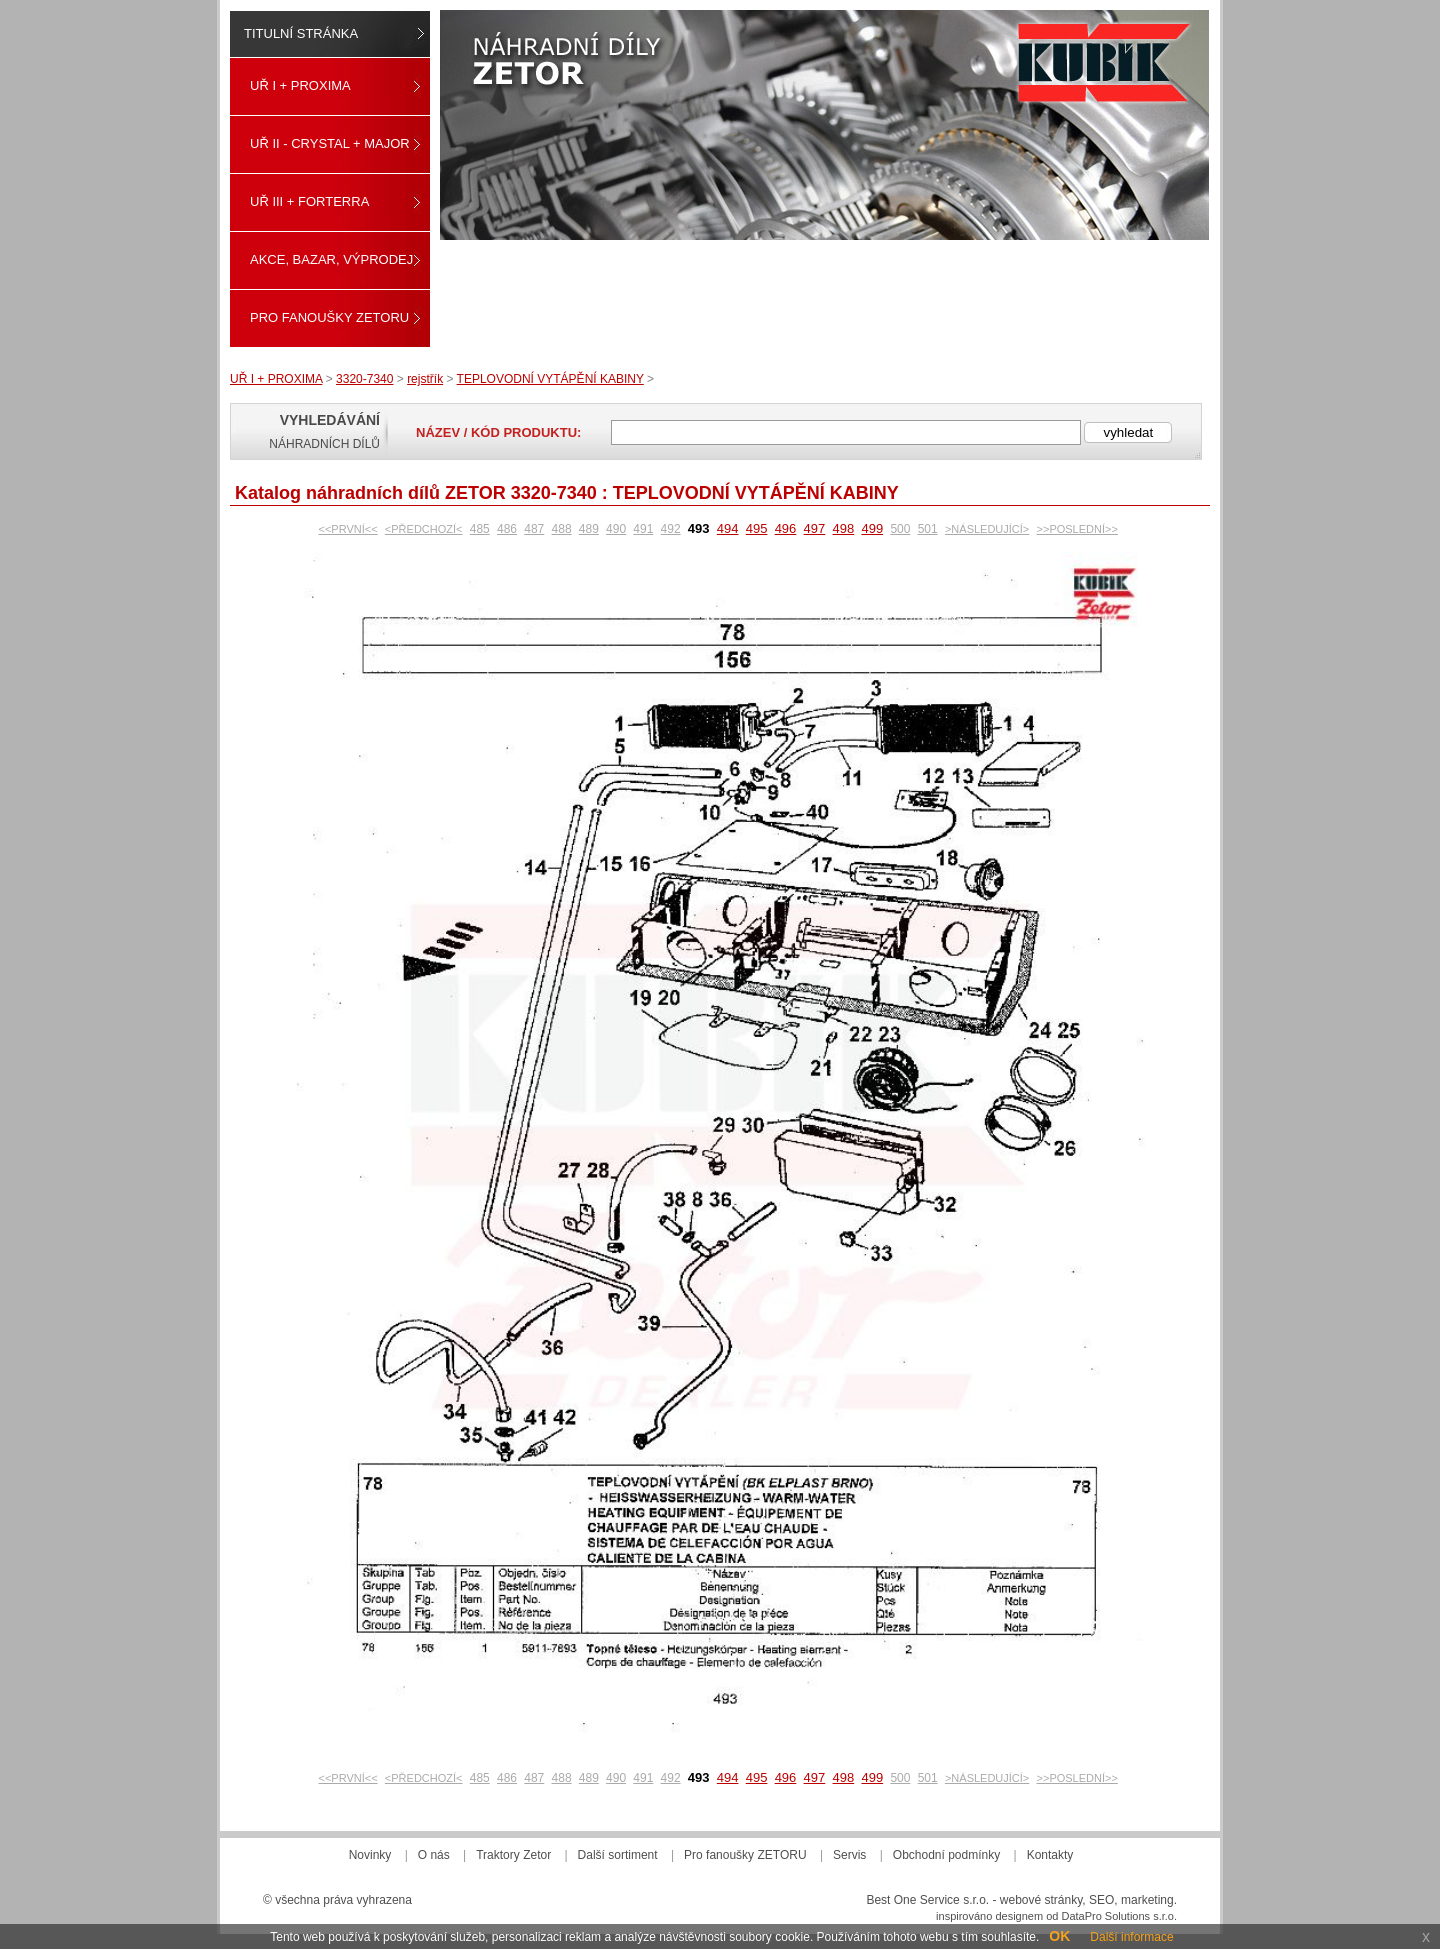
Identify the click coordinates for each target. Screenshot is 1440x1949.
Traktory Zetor (513, 1855)
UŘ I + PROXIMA (300, 85)
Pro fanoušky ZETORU (329, 317)
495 (757, 528)
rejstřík (425, 379)
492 (671, 529)
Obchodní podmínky (946, 1855)
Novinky (370, 1855)
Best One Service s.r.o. (927, 1900)
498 (844, 528)
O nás (434, 1855)
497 (815, 528)
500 (900, 529)
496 (786, 528)
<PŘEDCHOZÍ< (424, 529)
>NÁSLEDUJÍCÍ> (987, 529)
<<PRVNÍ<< (348, 529)
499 (872, 528)
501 (928, 529)
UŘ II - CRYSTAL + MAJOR (330, 143)
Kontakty (1050, 1855)
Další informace (1131, 1937)
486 (507, 529)
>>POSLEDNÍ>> (1077, 529)
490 (616, 529)
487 (534, 529)
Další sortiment (618, 1855)
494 (728, 528)
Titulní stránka (301, 33)
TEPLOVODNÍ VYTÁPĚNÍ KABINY (550, 379)
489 (589, 529)
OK (1059, 1936)
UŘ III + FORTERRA (309, 201)
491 (643, 529)
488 (562, 529)
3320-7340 (364, 379)
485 (480, 529)
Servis (849, 1855)
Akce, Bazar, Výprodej (331, 259)
